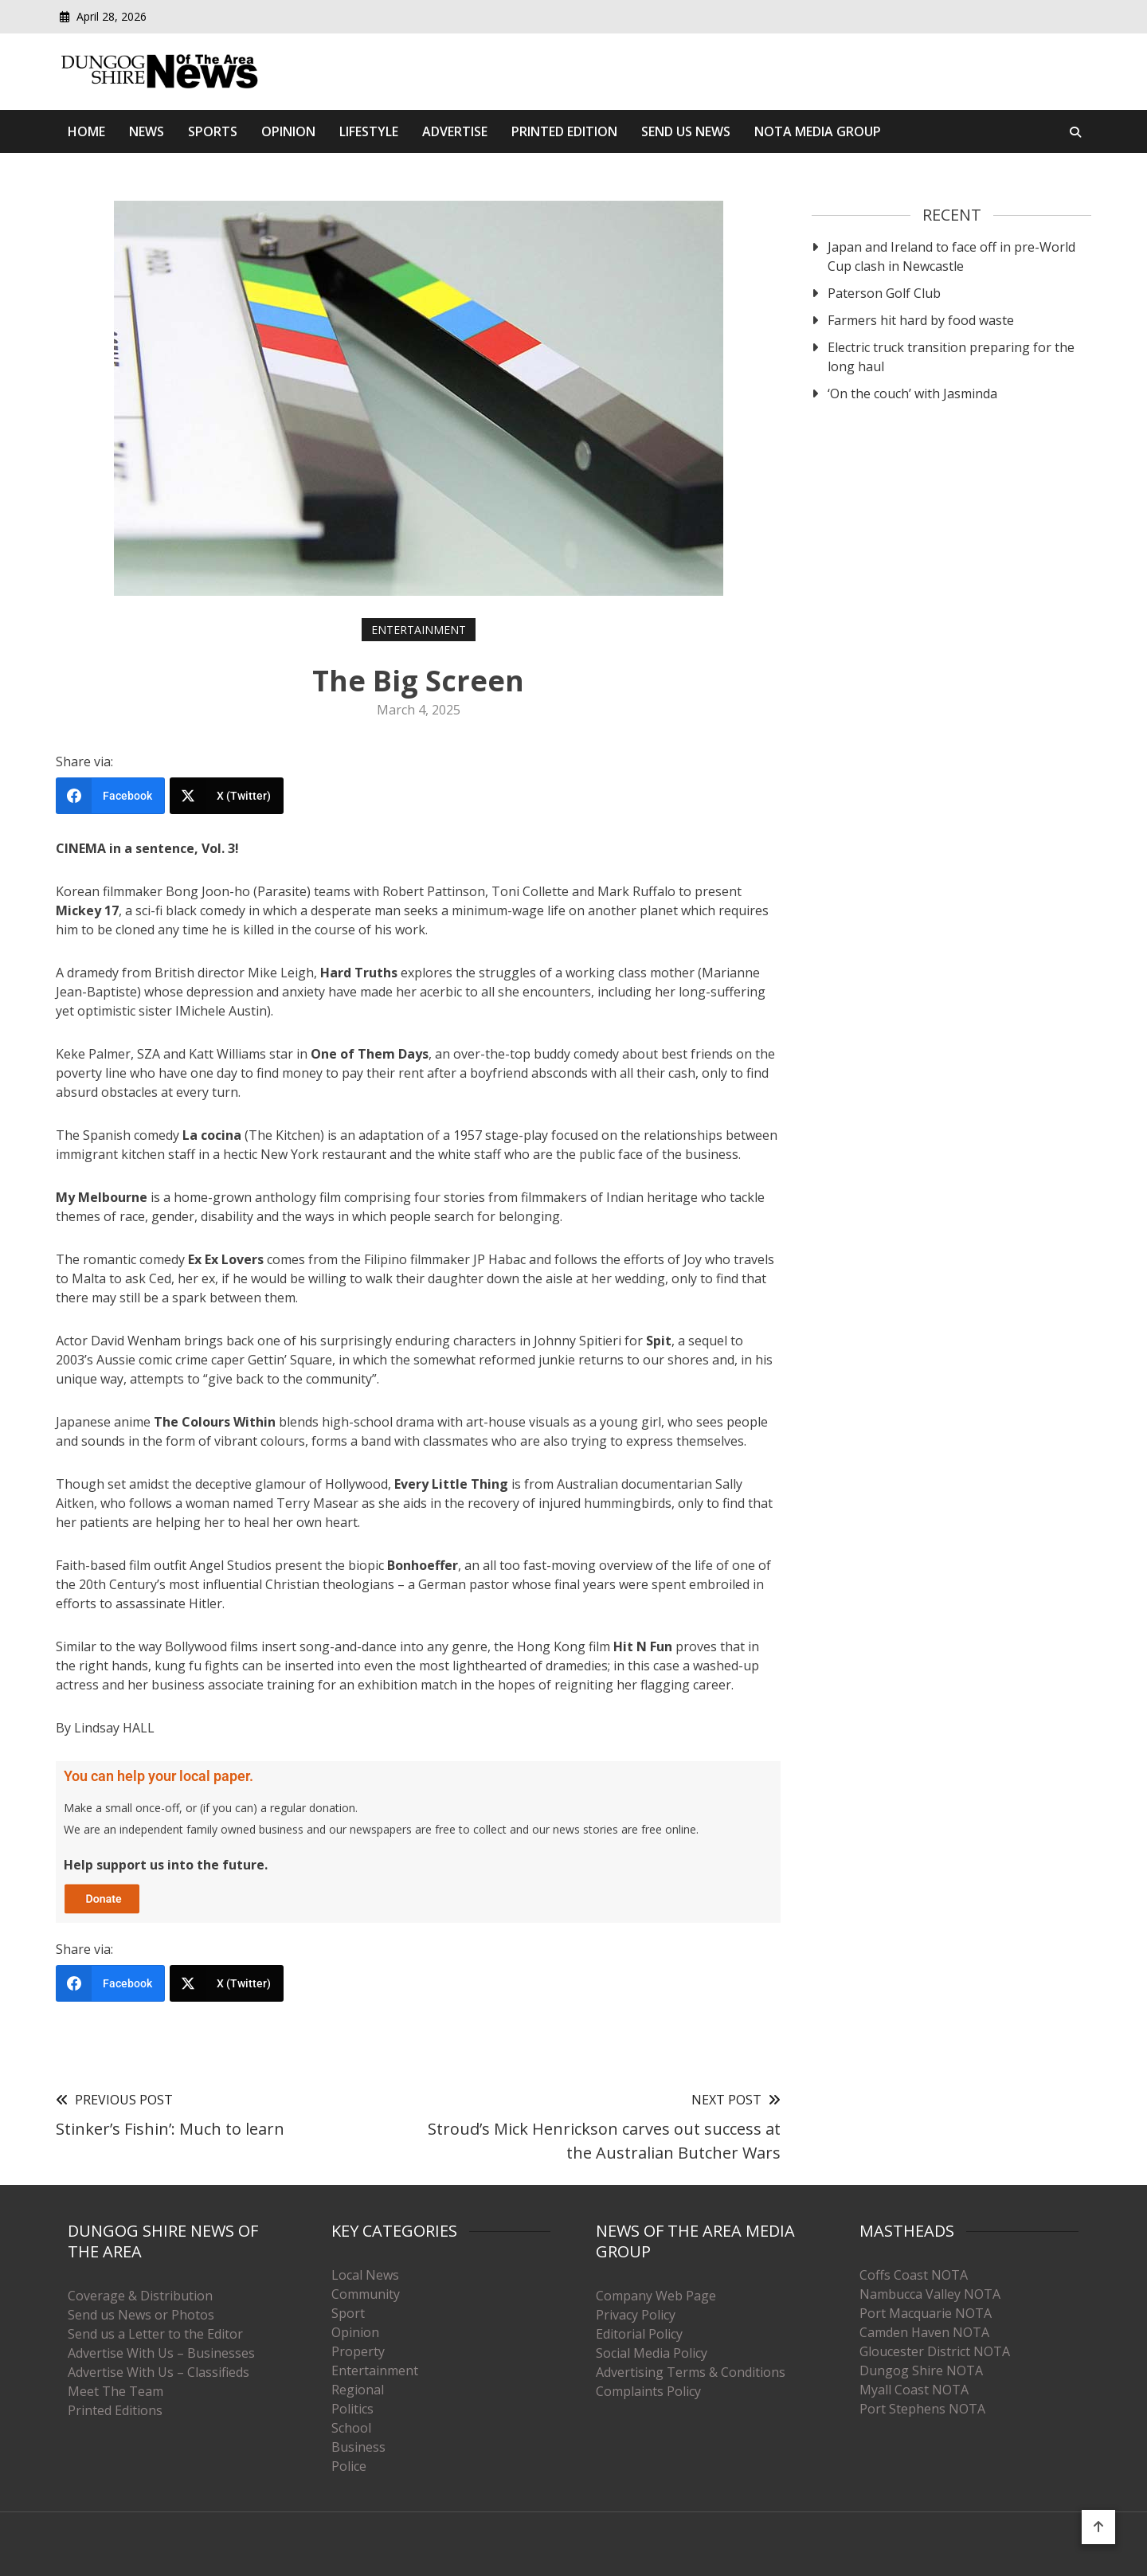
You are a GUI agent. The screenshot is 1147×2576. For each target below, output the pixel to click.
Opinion (288, 131)
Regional (357, 2389)
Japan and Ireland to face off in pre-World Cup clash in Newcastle (951, 256)
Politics (352, 2408)
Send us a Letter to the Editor (155, 2334)
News (146, 131)
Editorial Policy (639, 2334)
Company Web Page (656, 2295)
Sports (212, 131)
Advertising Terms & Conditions (690, 2372)
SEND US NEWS (685, 131)
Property (358, 2351)
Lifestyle (368, 131)
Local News (365, 2275)
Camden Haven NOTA (924, 2332)
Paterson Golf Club (884, 293)
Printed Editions (115, 2410)
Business (358, 2447)
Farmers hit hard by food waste (921, 320)
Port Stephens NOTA (922, 2408)
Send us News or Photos (141, 2314)
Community (365, 2294)
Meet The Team (115, 2391)
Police (348, 2466)
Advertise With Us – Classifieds (158, 2372)
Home (86, 131)
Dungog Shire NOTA (921, 2370)
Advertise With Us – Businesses (161, 2353)
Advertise (454, 131)
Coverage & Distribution (140, 2295)
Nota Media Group (817, 131)
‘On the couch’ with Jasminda (912, 393)
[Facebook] (110, 795)
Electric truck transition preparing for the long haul (951, 357)
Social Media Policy (651, 2353)
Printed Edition (564, 131)
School (351, 2428)
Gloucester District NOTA (934, 2351)
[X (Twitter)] (227, 795)
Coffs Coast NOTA (913, 2275)
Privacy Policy (635, 2314)
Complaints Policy (648, 2391)
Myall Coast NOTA (914, 2389)
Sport (348, 2313)
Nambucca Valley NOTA (929, 2294)
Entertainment (418, 629)
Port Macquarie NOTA (925, 2313)
